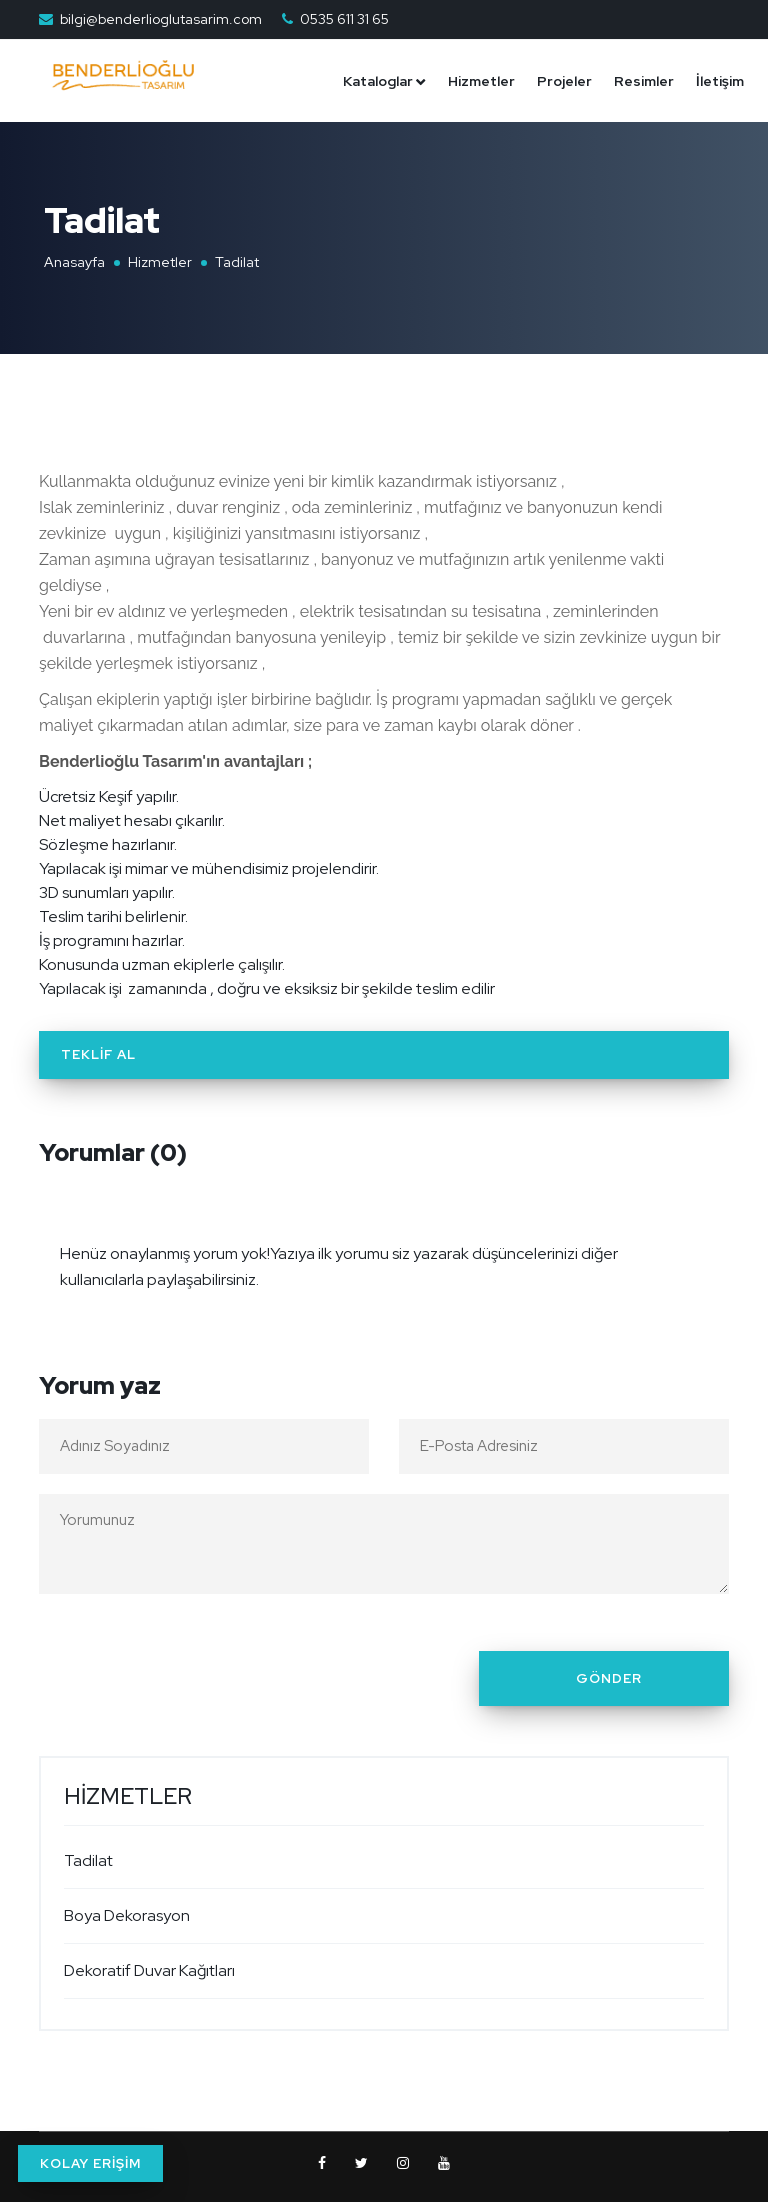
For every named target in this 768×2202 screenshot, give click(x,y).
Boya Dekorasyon (127, 1915)
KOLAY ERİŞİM (90, 2163)
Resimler (644, 81)
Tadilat (88, 1860)
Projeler (564, 81)
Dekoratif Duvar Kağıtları (149, 1970)
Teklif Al (98, 1054)
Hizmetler (481, 81)
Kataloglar (378, 81)
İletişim (720, 81)
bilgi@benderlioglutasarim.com (161, 19)
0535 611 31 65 (344, 19)
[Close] (708, 1241)
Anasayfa (74, 262)
